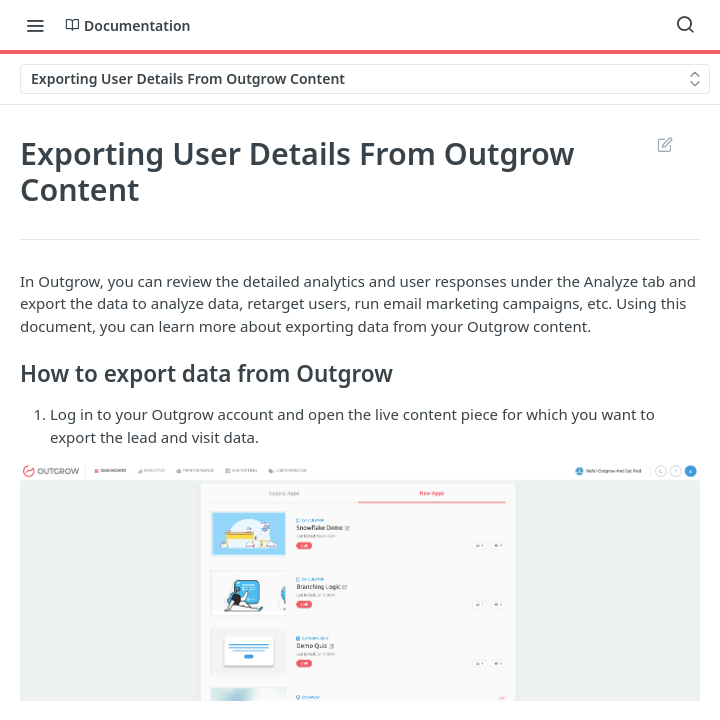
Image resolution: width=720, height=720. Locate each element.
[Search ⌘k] (685, 25)
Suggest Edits (664, 144)
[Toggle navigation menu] (35, 25)
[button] (360, 582)
